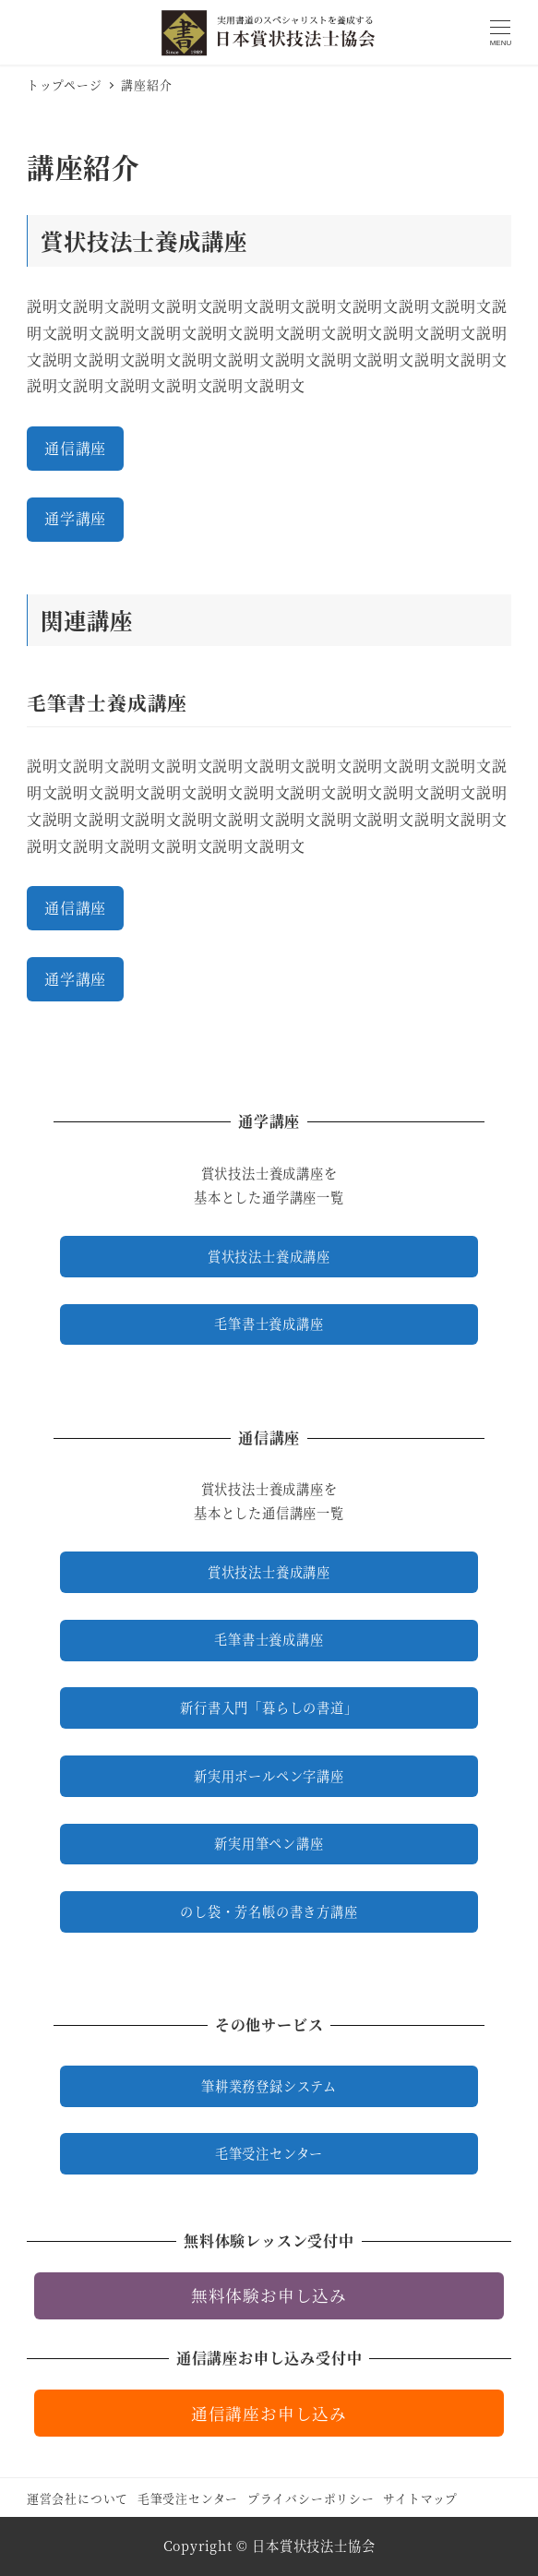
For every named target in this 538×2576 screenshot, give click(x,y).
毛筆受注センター (269, 2153)
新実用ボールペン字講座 (269, 1776)
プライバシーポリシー (311, 2498)
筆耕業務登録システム (269, 2086)
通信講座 (75, 448)
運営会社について (77, 2498)
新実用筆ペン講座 (268, 1843)
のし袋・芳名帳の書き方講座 (268, 1911)
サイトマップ (420, 2498)
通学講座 (75, 518)
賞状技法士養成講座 (269, 1256)
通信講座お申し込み (269, 2413)
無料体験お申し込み (269, 2294)
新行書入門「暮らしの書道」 (268, 1707)
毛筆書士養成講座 (268, 1323)
